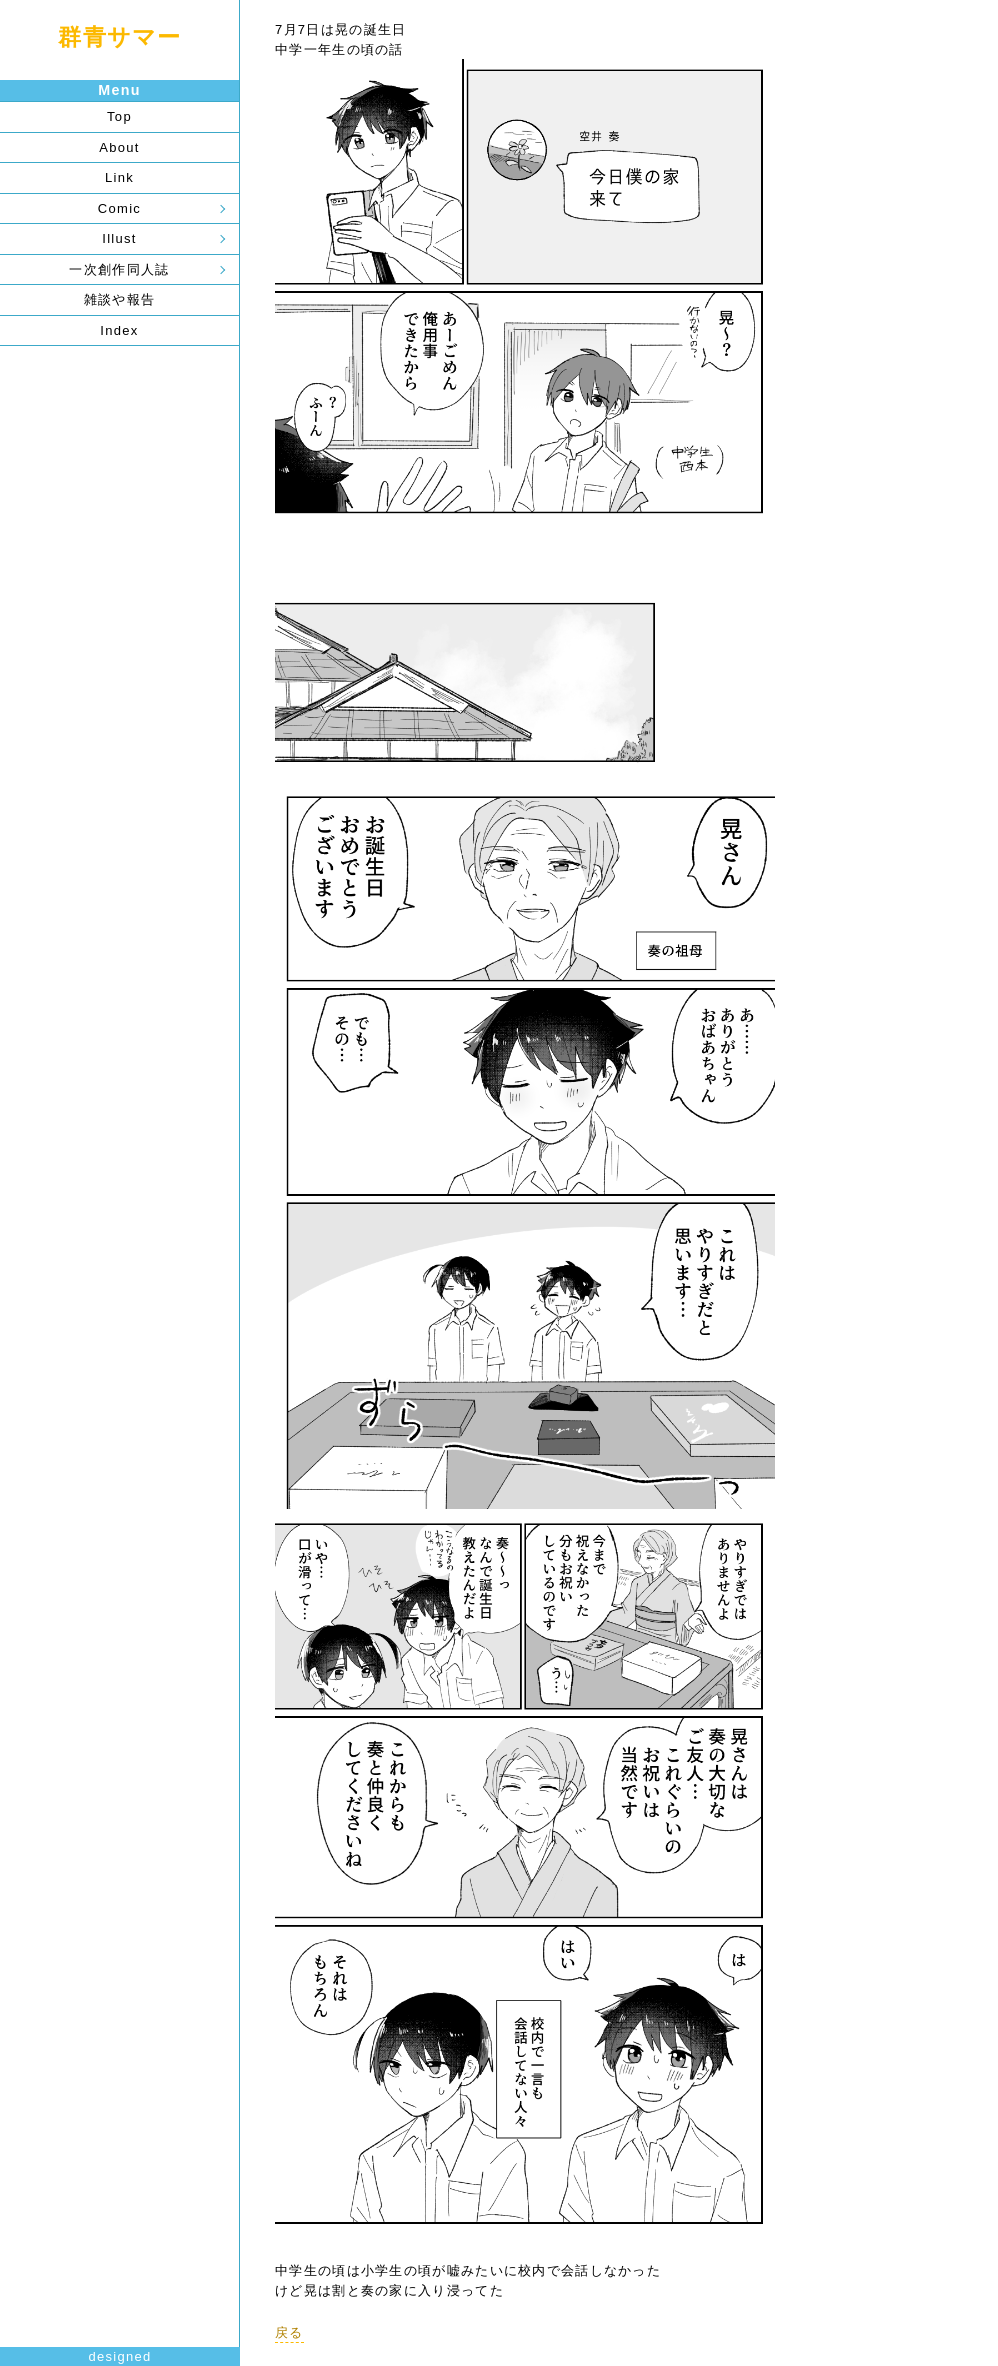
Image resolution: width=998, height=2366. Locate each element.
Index (119, 330)
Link (119, 177)
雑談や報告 (120, 299)
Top (119, 116)
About (119, 147)
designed (119, 2356)
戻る (289, 2332)
